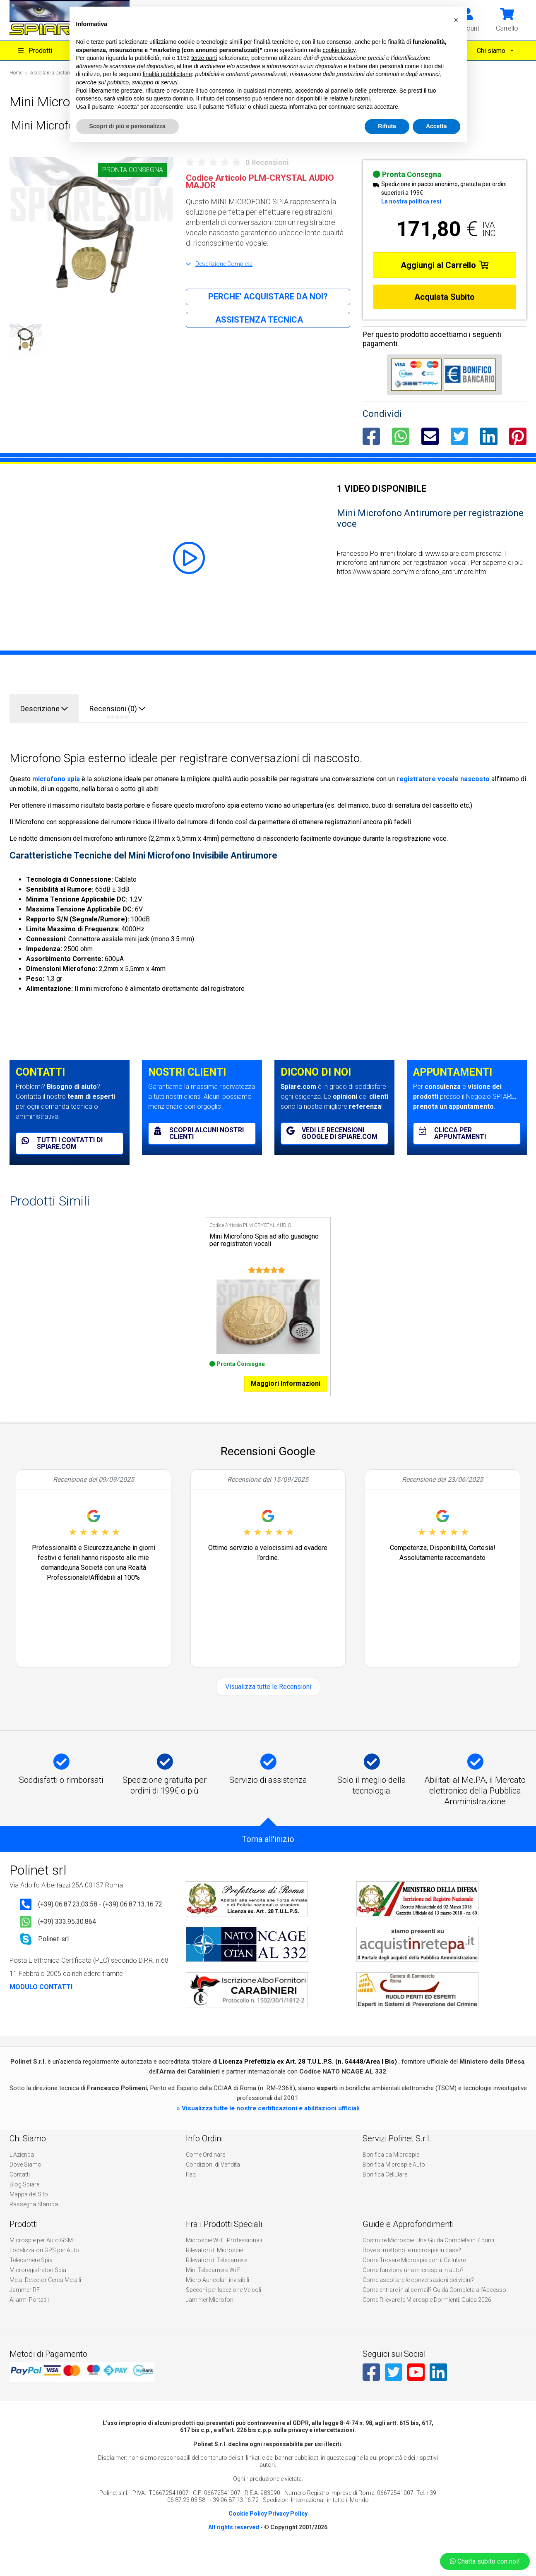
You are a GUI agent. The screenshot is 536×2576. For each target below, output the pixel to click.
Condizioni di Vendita (213, 2184)
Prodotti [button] (35, 51)
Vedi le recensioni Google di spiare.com (331, 1133)
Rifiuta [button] (387, 126)
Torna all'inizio (268, 1859)
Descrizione (44, 708)
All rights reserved (233, 2547)
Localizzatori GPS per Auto (44, 2270)
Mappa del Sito (29, 2214)
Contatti (20, 2194)
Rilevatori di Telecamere (216, 2280)
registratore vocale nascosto (443, 779)
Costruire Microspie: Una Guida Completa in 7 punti (428, 2260)
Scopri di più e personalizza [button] (127, 126)
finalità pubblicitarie (167, 74)
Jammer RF (25, 2309)
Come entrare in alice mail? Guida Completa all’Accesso (434, 2309)
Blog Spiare (24, 2204)
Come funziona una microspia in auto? (413, 2290)
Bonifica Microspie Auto (394, 2184)
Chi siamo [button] (492, 51)
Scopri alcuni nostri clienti (199, 1133)
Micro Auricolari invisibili (217, 2299)
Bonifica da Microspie (391, 2174)
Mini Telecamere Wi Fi (214, 2290)
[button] (507, 19)
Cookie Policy (247, 2533)
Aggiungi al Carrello (445, 265)
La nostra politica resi (411, 201)
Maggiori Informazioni (285, 1403)
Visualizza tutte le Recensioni (268, 1706)
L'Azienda (22, 2174)
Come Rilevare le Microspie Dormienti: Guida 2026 (427, 2319)
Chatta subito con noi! (485, 2561)
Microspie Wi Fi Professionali (224, 2260)
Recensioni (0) (117, 712)
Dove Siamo (25, 2184)
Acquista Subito (444, 297)
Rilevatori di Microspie (214, 2270)
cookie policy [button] (338, 50)
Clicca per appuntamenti (452, 1133)
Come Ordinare (205, 2174)
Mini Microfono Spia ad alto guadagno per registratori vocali (264, 1240)
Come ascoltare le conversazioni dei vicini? (418, 2299)
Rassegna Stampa (34, 2224)
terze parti (204, 58)
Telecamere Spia (31, 2280)
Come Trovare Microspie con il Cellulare (414, 2280)
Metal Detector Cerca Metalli (45, 2299)
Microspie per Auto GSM (41, 2260)
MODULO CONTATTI (41, 2007)
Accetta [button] (436, 126)
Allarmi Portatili (29, 2319)
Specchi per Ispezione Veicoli (223, 2309)
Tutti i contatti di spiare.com (62, 1143)
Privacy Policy (288, 2533)
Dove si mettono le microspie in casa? (412, 2270)
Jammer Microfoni (210, 2319)
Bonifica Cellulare (385, 2194)
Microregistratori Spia (38, 2290)
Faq (191, 2194)
